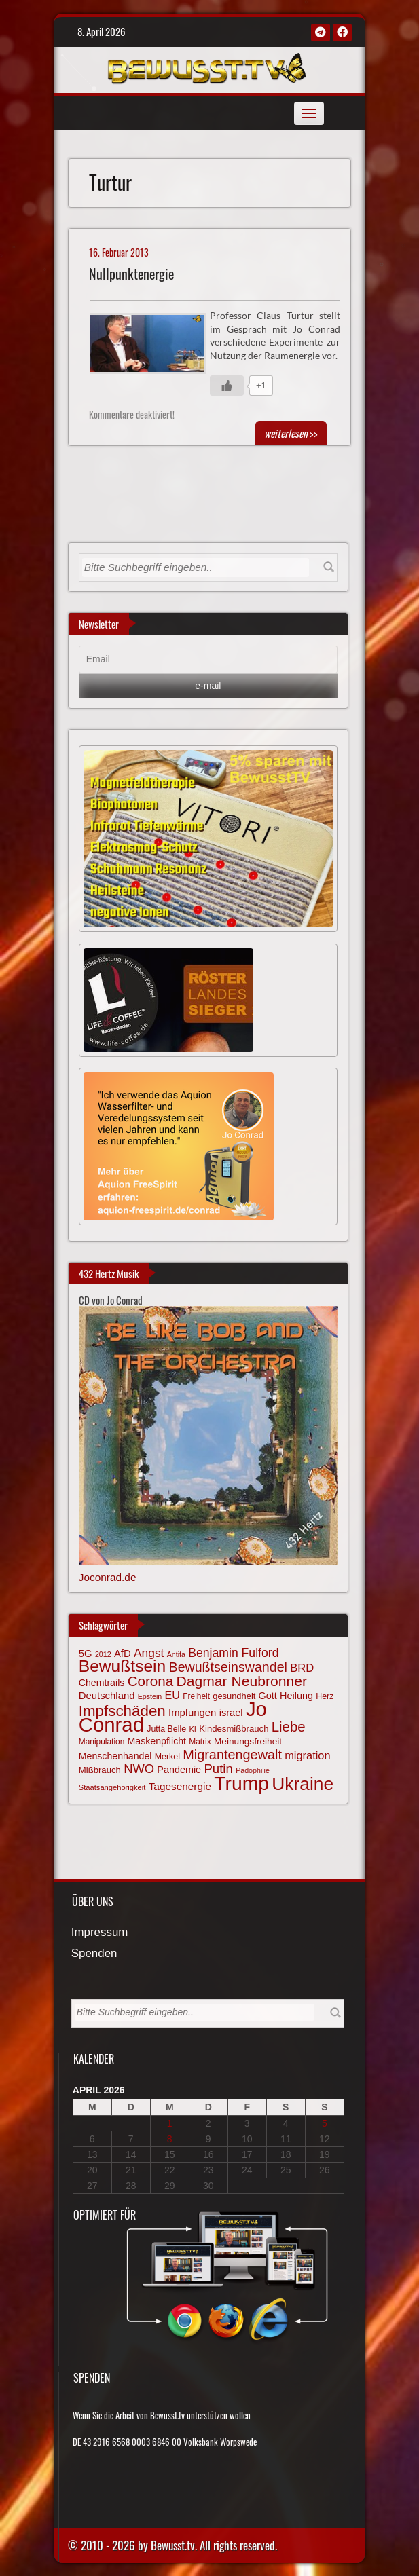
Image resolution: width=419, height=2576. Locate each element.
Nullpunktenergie (131, 274)
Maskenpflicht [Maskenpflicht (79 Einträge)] (157, 1741)
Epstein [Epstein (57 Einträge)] (150, 1696)
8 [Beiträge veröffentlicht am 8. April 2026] (169, 2138)
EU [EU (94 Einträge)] (172, 1695)
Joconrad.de (107, 1577)
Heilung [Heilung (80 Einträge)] (296, 1695)
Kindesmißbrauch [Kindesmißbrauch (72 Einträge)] (233, 1728)
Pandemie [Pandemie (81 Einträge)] (179, 1769)
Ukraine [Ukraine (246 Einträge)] (302, 1784)
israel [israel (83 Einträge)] (231, 1712)
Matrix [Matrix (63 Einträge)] (200, 1742)
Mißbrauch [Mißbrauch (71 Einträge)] (100, 1770)
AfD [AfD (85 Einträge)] (122, 1653)
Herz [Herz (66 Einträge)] (324, 1696)
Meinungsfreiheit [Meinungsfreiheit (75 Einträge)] (248, 1741)
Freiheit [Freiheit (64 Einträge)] (196, 1696)
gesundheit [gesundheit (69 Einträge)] (234, 1696)
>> (291, 433)
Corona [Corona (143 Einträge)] (151, 1681)
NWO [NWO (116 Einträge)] (139, 1768)
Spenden (94, 1954)
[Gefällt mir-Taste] (227, 385)
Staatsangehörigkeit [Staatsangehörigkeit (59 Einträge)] (112, 1787)
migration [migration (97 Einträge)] (307, 1755)
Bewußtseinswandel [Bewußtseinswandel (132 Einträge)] (228, 1667)
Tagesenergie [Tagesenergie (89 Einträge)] (180, 1786)
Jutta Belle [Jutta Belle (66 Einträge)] (166, 1729)
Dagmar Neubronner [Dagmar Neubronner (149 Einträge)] (242, 1681)
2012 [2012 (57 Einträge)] (103, 1654)
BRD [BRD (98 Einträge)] (302, 1668)
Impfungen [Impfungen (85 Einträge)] (192, 1712)
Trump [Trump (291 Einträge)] (241, 1783)
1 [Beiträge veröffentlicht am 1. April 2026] (169, 2123)
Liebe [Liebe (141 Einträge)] (289, 1726)
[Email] (208, 660)
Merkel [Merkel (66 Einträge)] (167, 1756)
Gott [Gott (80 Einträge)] (268, 1695)
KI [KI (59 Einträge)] (192, 1729)
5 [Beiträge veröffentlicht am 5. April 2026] (324, 2123)
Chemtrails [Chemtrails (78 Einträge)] (102, 1682)
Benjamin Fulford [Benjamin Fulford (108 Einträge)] (233, 1653)
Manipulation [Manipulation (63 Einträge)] (102, 1742)
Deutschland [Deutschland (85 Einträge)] (107, 1695)
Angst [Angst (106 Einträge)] (149, 1653)
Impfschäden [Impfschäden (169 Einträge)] (122, 1710)
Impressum (99, 1933)
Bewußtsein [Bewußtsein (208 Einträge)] (122, 1666)
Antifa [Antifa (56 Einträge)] (176, 1654)
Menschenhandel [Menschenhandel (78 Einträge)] (115, 1756)
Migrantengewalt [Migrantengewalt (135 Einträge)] (232, 1754)
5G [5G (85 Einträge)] (85, 1653)
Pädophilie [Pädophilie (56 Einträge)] (253, 1770)
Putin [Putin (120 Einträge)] (218, 1768)
